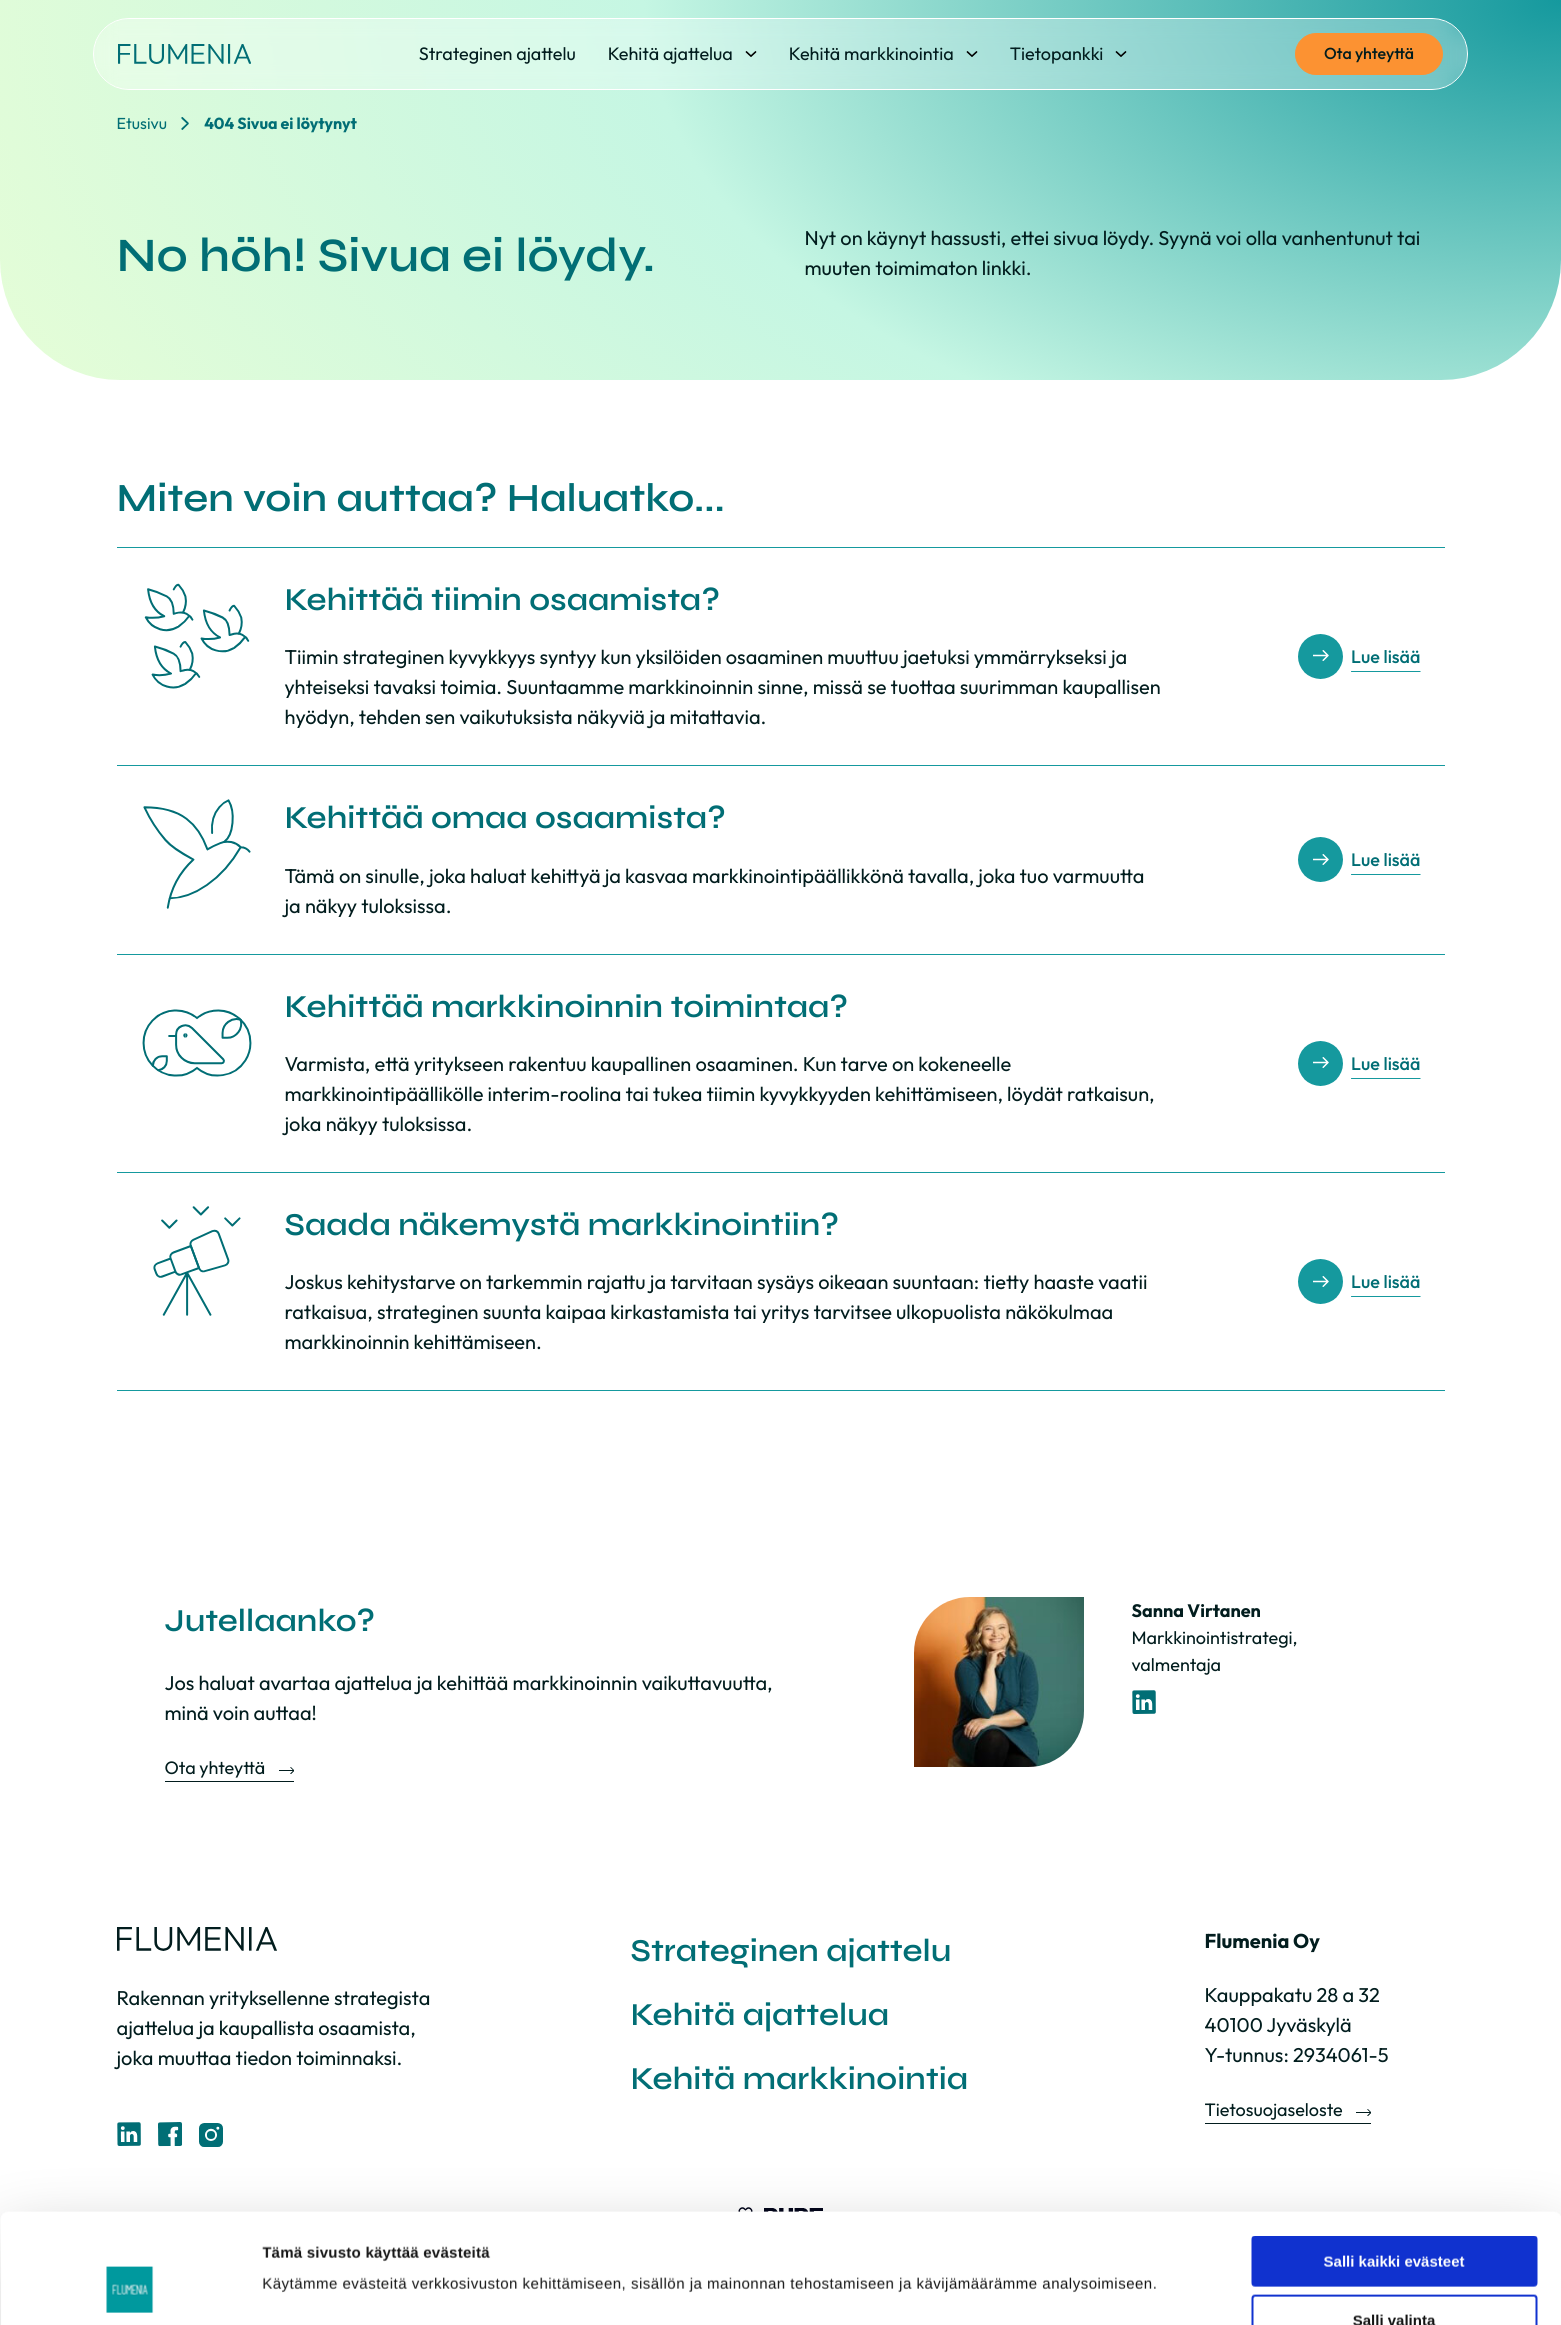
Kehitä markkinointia (800, 2078)
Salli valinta (1394, 2217)
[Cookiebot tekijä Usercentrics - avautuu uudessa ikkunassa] (129, 2286)
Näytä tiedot (1069, 2246)
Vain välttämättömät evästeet (1394, 2275)
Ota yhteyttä (1369, 54)
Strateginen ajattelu (791, 1950)
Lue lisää (1385, 656)
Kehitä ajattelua (760, 2014)
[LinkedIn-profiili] (1144, 1702)
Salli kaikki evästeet (1394, 2158)
